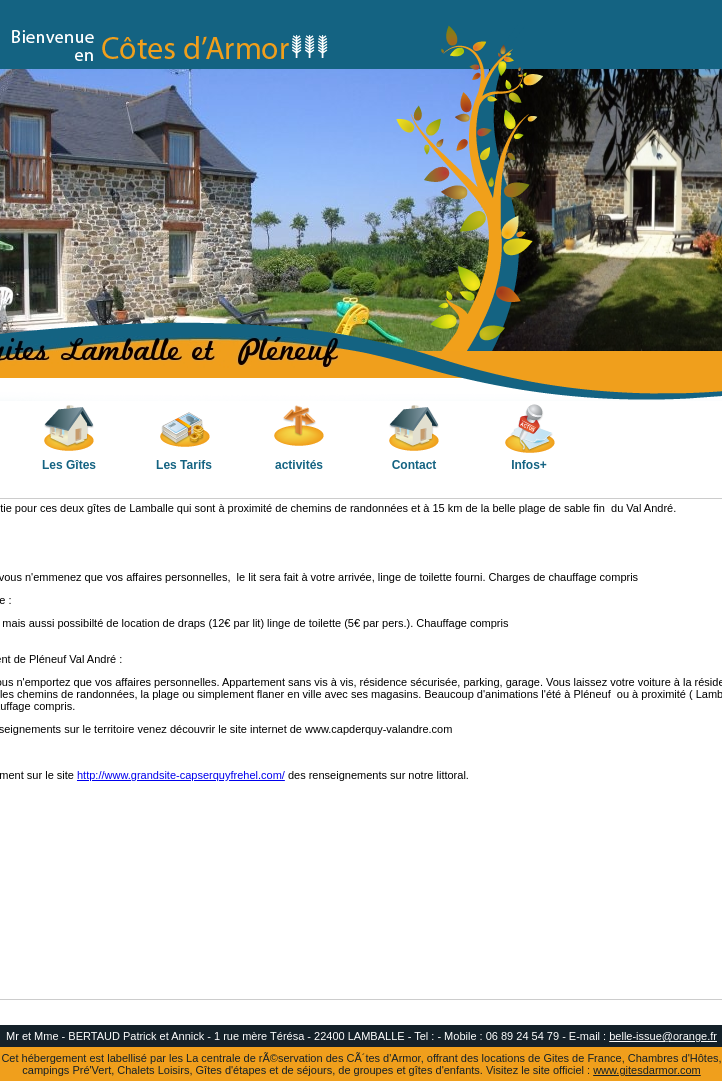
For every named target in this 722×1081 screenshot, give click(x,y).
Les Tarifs (184, 437)
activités (299, 437)
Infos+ (529, 437)
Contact (414, 437)
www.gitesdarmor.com (647, 1070)
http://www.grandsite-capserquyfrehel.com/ (181, 775)
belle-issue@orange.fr (663, 1036)
